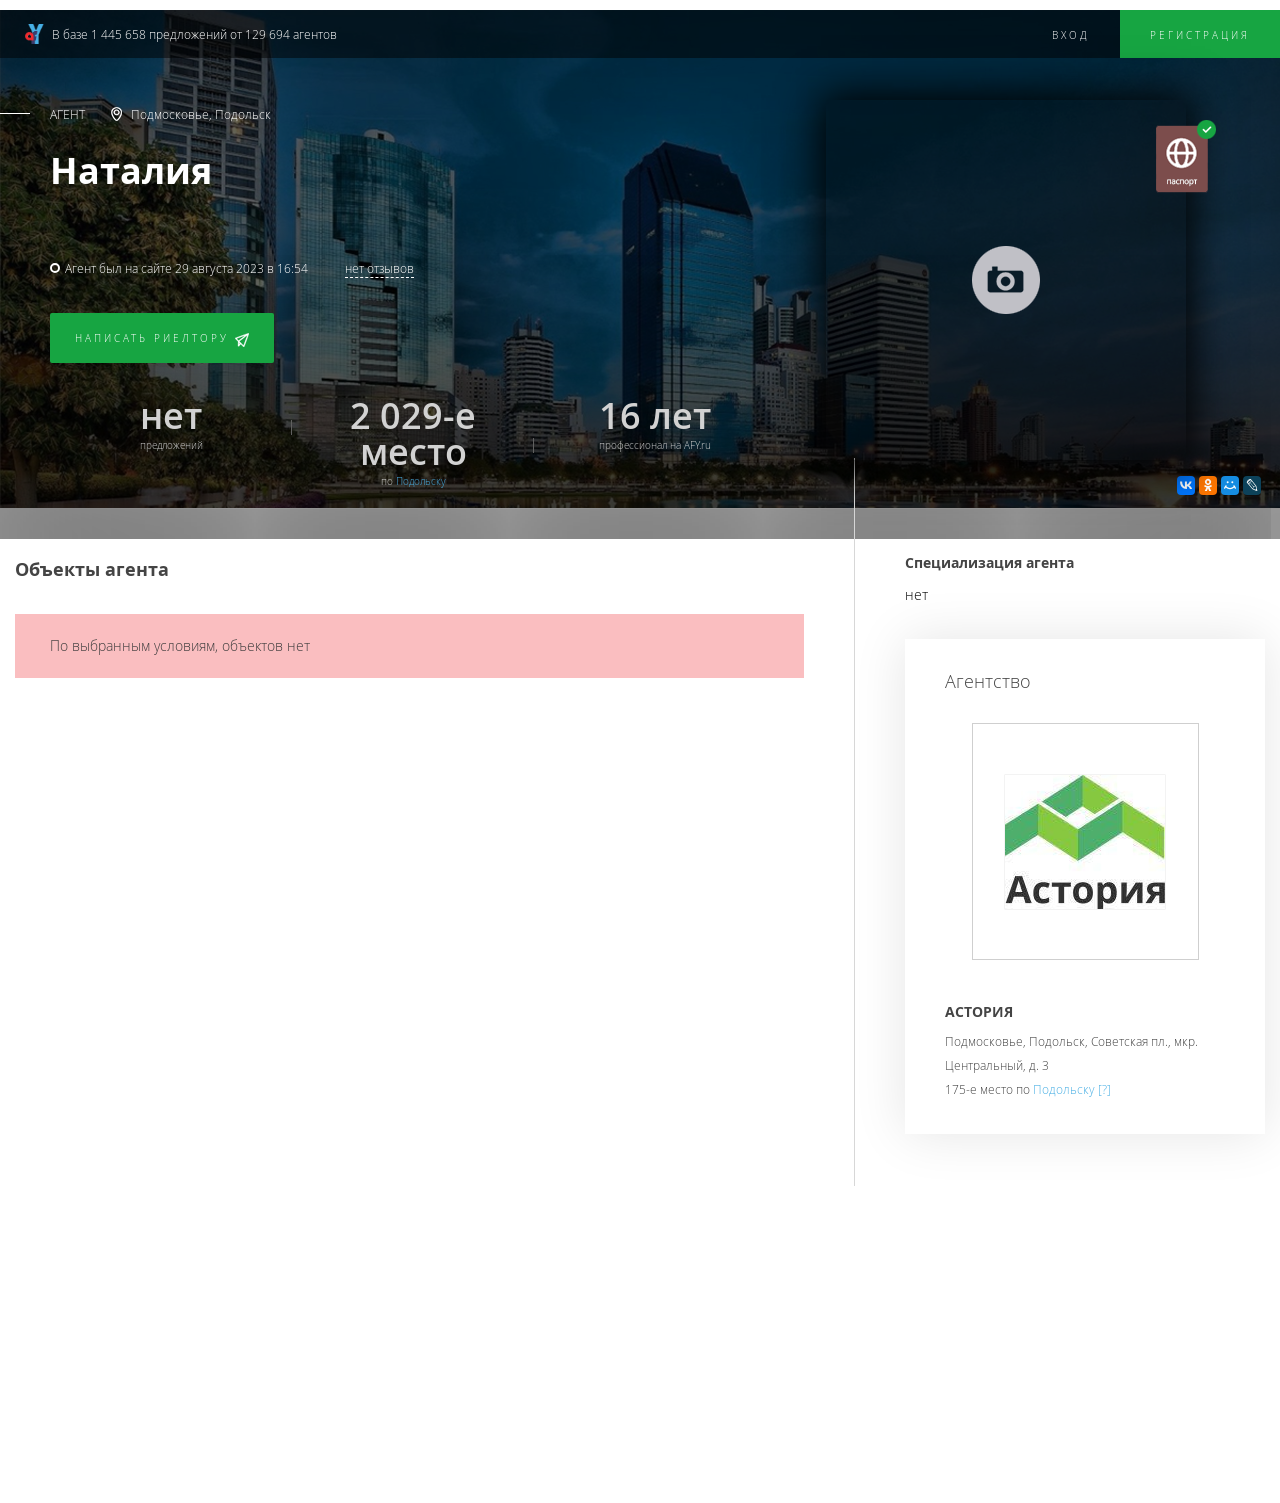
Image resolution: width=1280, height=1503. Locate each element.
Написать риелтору (162, 339)
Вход (1071, 35)
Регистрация (1200, 35)
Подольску (421, 481)
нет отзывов (379, 268)
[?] (1104, 1089)
